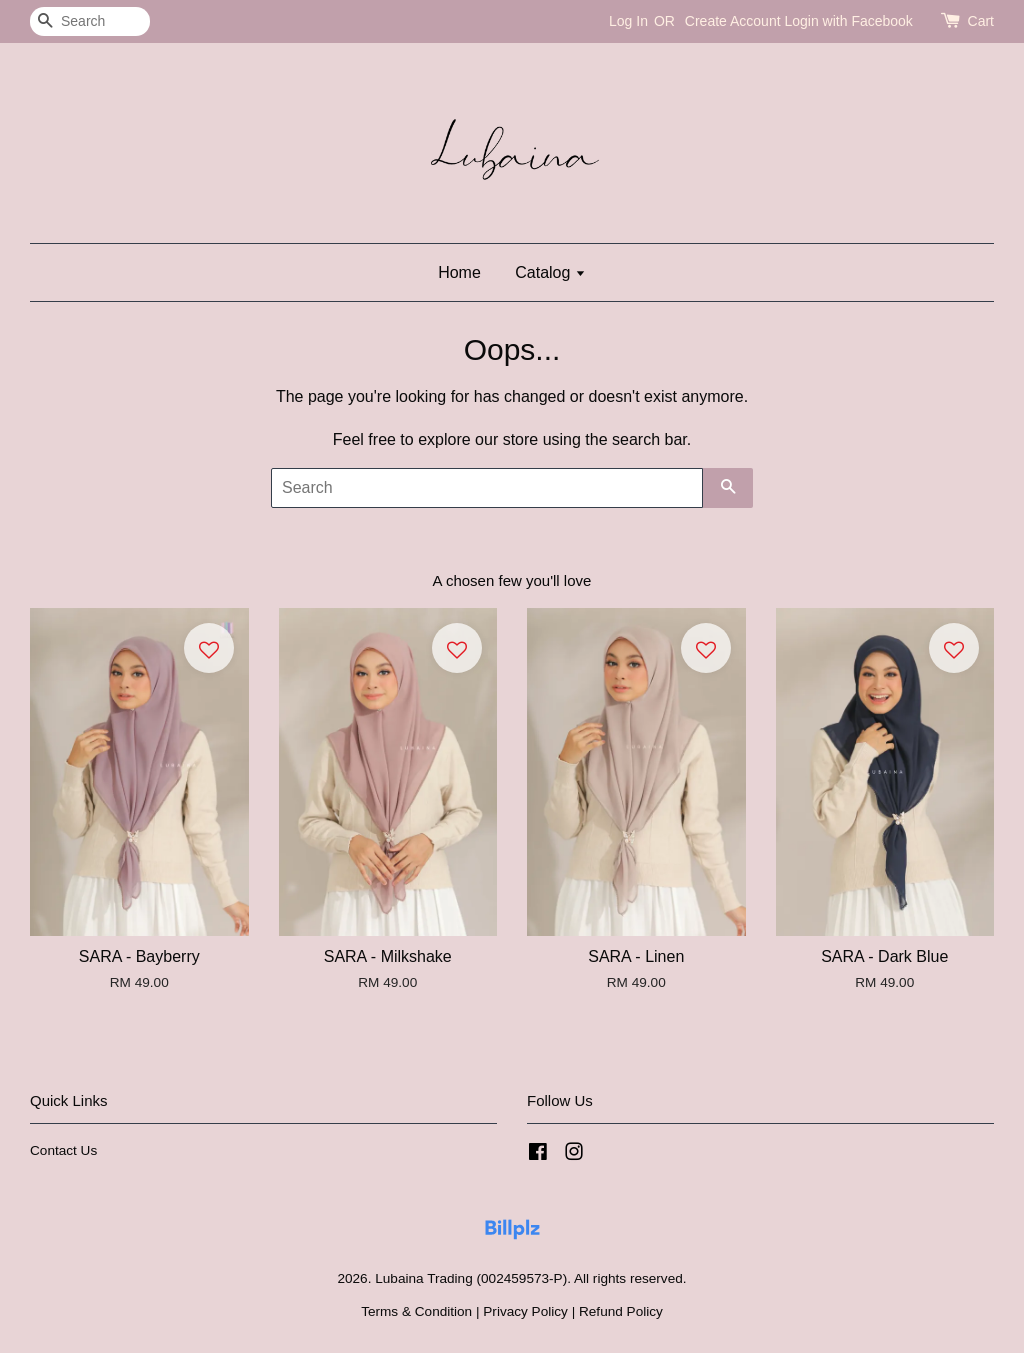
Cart (981, 21)
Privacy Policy (525, 1311)
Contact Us (63, 1150)
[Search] (90, 21)
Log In (628, 21)
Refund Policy (621, 1311)
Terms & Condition (416, 1311)
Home (459, 272)
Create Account (733, 21)
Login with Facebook (848, 21)
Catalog (550, 272)
